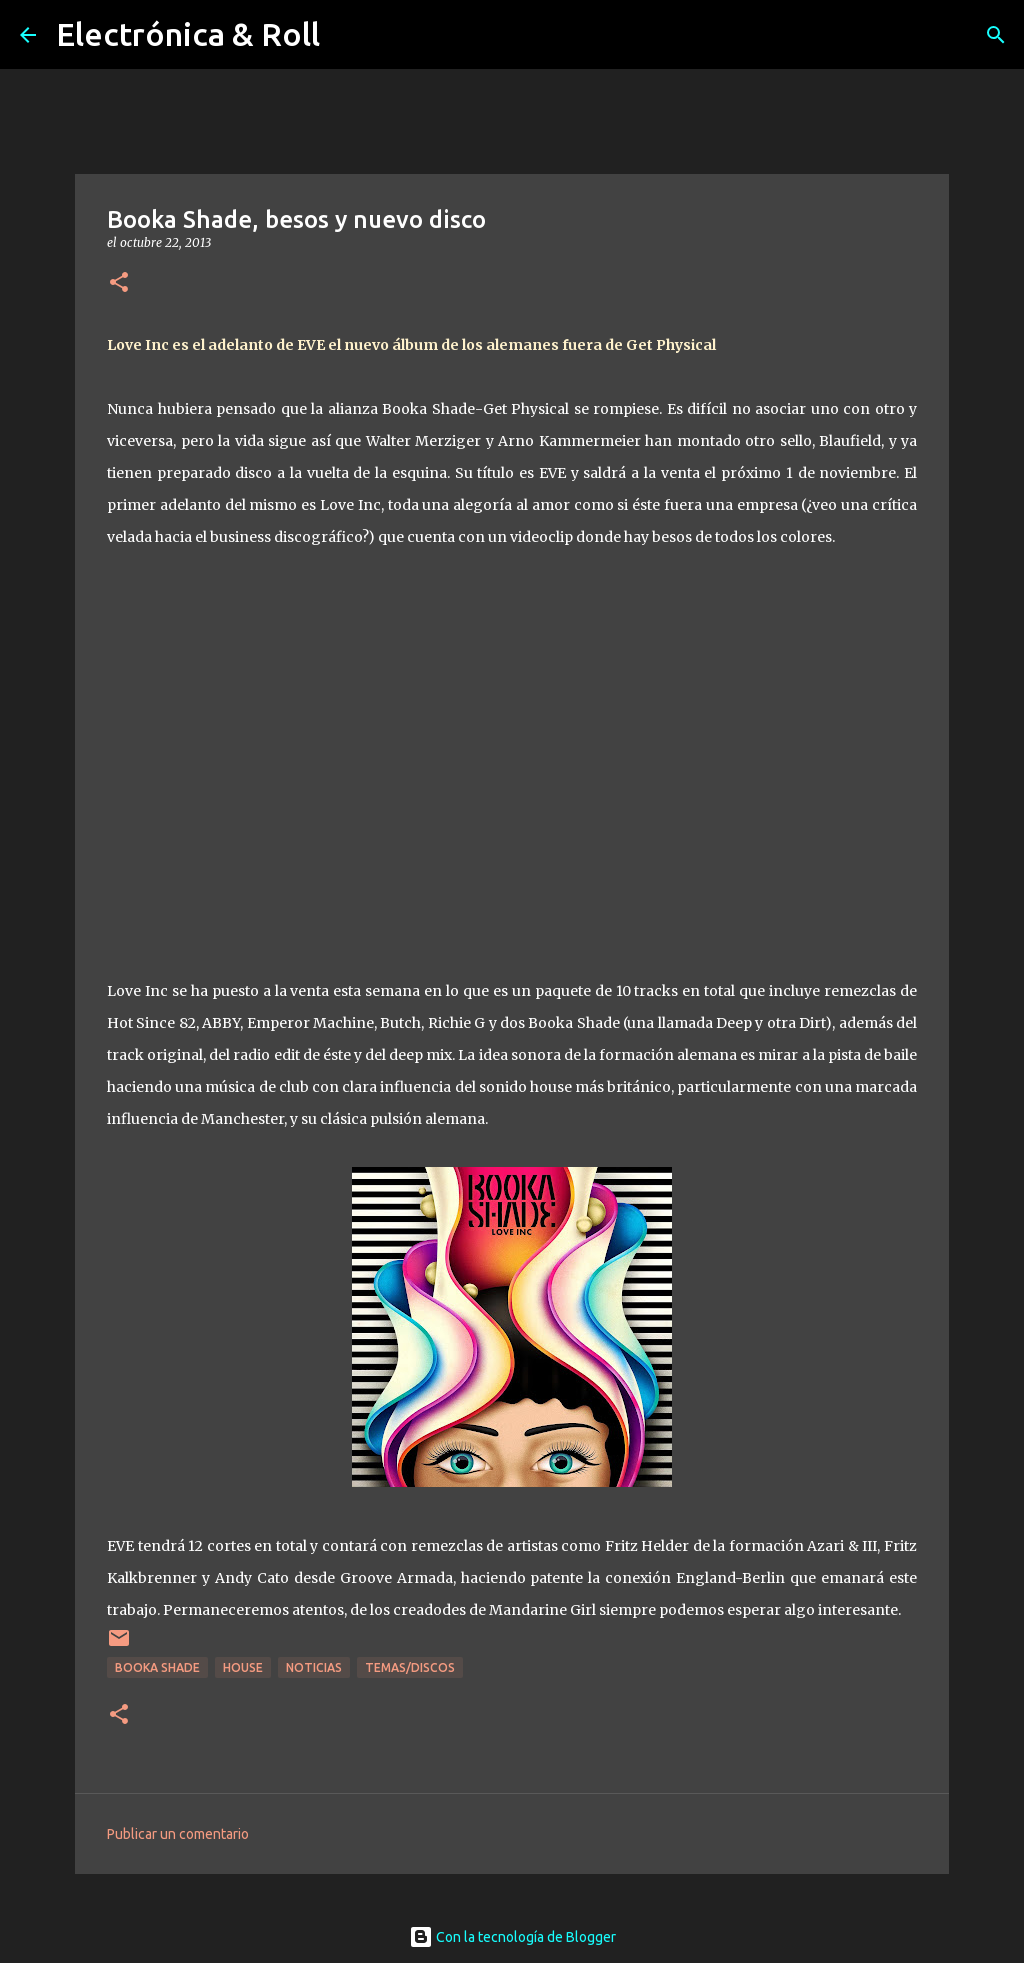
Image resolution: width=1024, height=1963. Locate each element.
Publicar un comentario (178, 1834)
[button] (119, 283)
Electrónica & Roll (188, 34)
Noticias (314, 1667)
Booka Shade (157, 1667)
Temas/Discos (410, 1667)
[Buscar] (996, 35)
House (243, 1667)
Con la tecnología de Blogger (512, 1937)
